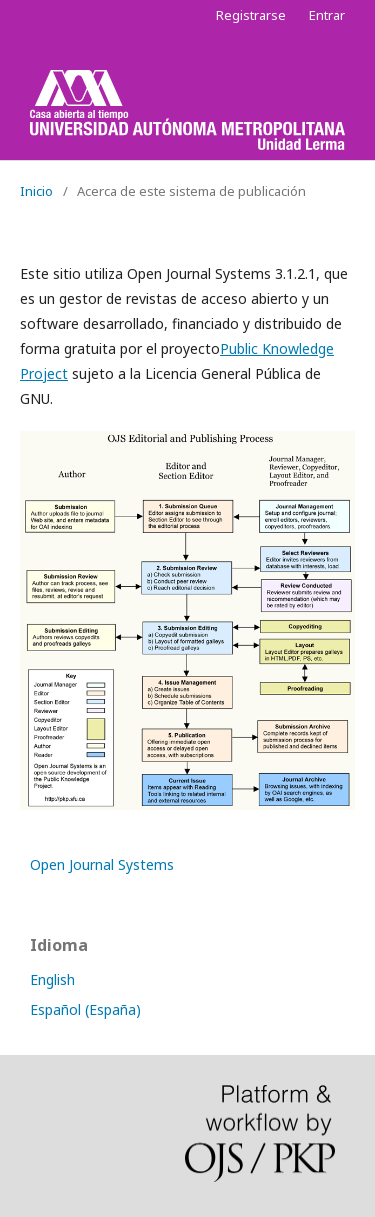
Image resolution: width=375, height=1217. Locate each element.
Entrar (327, 15)
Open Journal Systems (102, 864)
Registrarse (251, 15)
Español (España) (85, 1009)
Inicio (36, 191)
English (52, 979)
